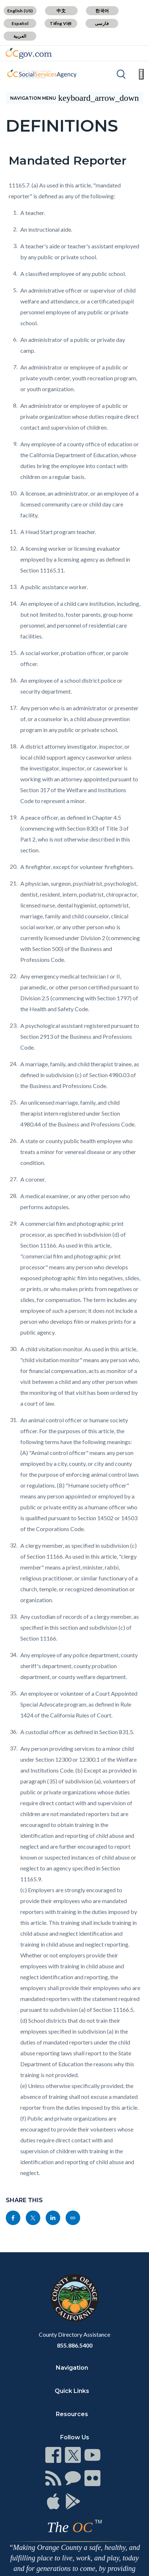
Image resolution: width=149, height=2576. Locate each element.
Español (20, 23)
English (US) (20, 10)
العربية (19, 36)
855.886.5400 (74, 2345)
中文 (61, 10)
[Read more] (28, 53)
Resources (72, 2414)
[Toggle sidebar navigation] (74, 98)
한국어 (102, 10)
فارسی (102, 23)
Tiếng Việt (61, 23)
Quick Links (72, 2390)
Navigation (72, 2367)
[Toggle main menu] (141, 74)
